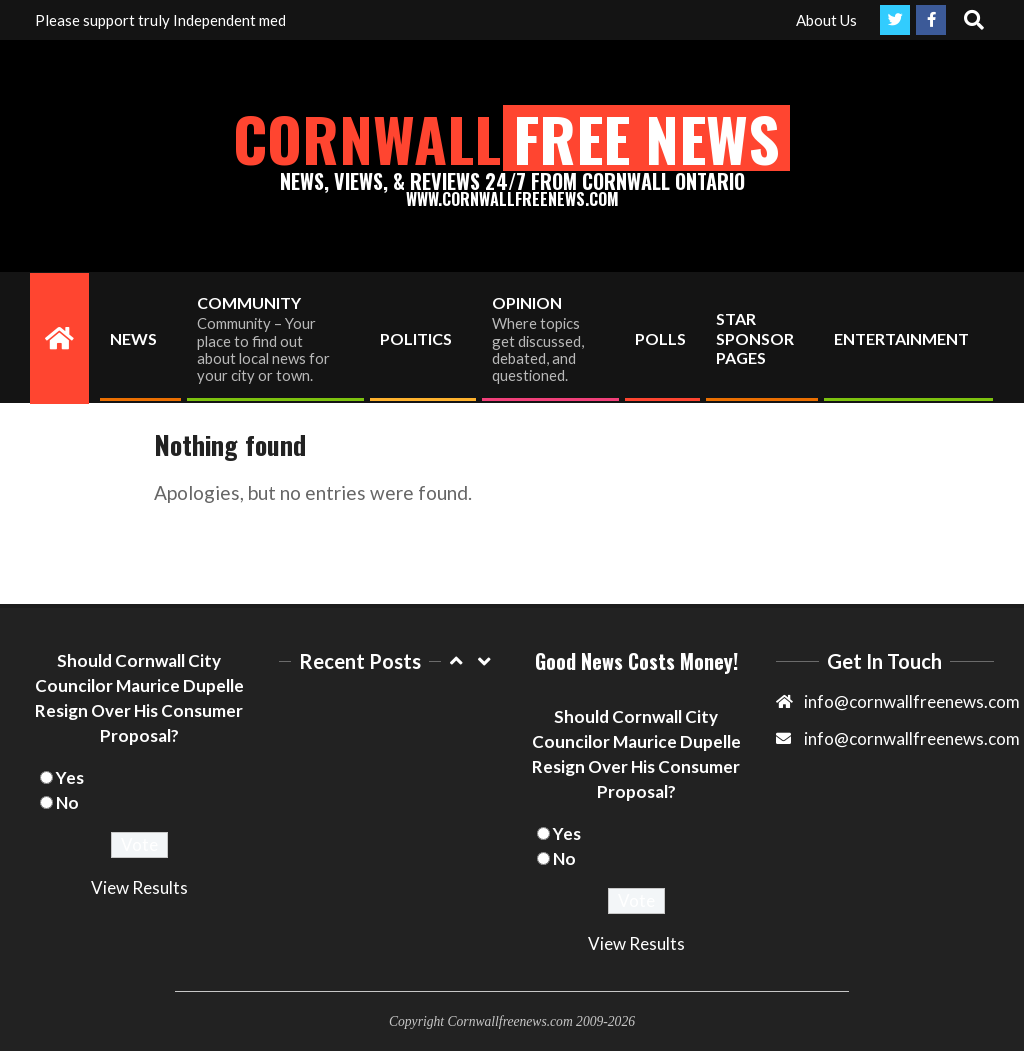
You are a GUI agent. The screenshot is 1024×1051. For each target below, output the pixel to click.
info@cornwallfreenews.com (912, 738)
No (67, 802)
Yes (70, 777)
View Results (139, 887)
